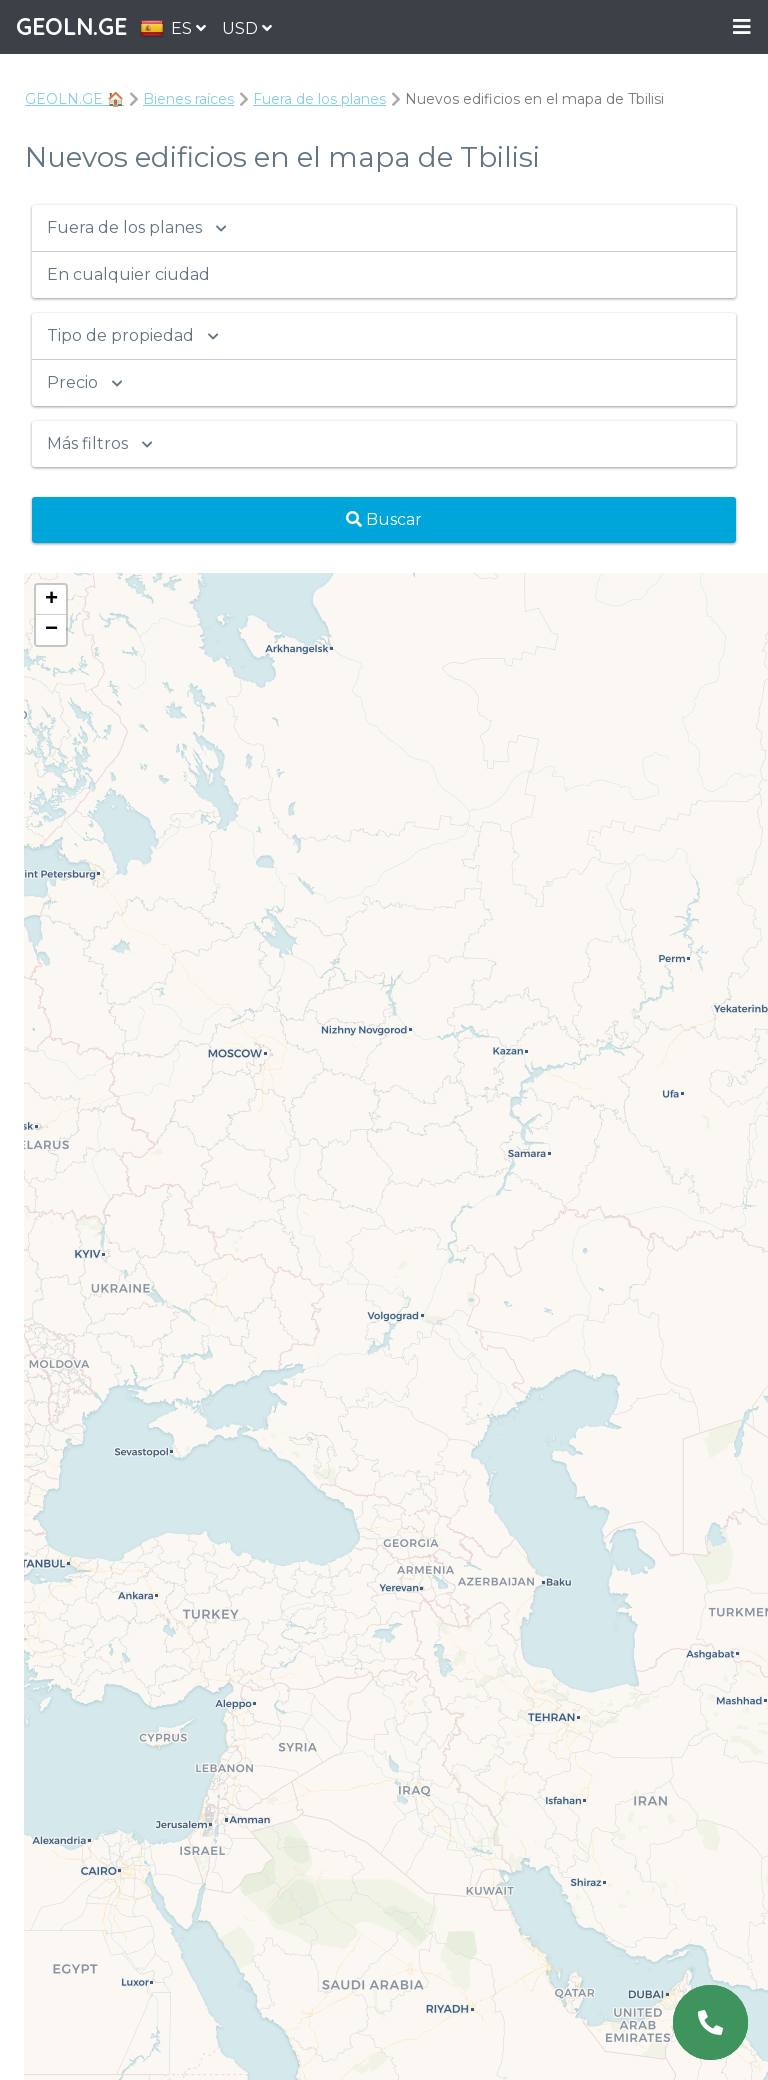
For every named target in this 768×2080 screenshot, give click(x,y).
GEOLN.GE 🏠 (74, 99)
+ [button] (51, 600)
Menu (742, 27)
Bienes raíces (188, 99)
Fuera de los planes (319, 99)
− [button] (51, 630)
